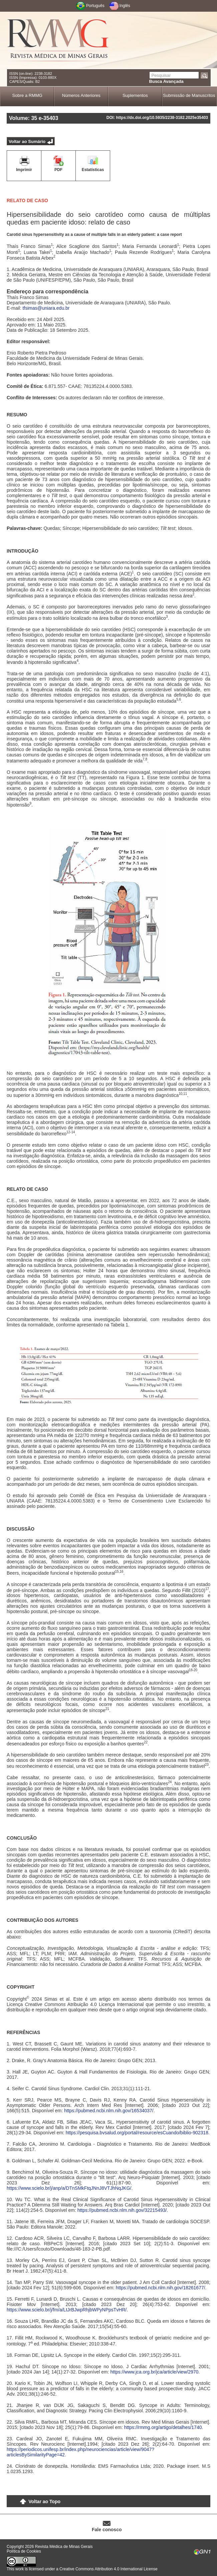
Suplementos (135, 95)
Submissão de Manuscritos (189, 95)
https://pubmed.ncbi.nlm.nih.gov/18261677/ (160, 2287)
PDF (58, 169)
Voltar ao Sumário (27, 141)
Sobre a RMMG (27, 95)
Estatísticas (93, 169)
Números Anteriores (81, 95)
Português (95, 5)
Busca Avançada (166, 81)
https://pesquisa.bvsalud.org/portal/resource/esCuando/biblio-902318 (137, 2132)
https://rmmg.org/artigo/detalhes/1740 (163, 2427)
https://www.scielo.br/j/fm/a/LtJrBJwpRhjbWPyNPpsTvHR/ (67, 2309)
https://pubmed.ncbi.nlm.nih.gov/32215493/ (122, 2210)
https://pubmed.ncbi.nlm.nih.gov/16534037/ (109, 2110)
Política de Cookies (24, 2551)
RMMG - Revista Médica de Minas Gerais (58, 40)
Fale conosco (107, 2529)
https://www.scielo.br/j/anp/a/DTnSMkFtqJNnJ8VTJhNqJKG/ (69, 2188)
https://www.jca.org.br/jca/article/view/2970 (155, 2372)
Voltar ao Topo (44, 2501)
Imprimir (24, 169)
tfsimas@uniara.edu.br (45, 308)
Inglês (125, 5)
